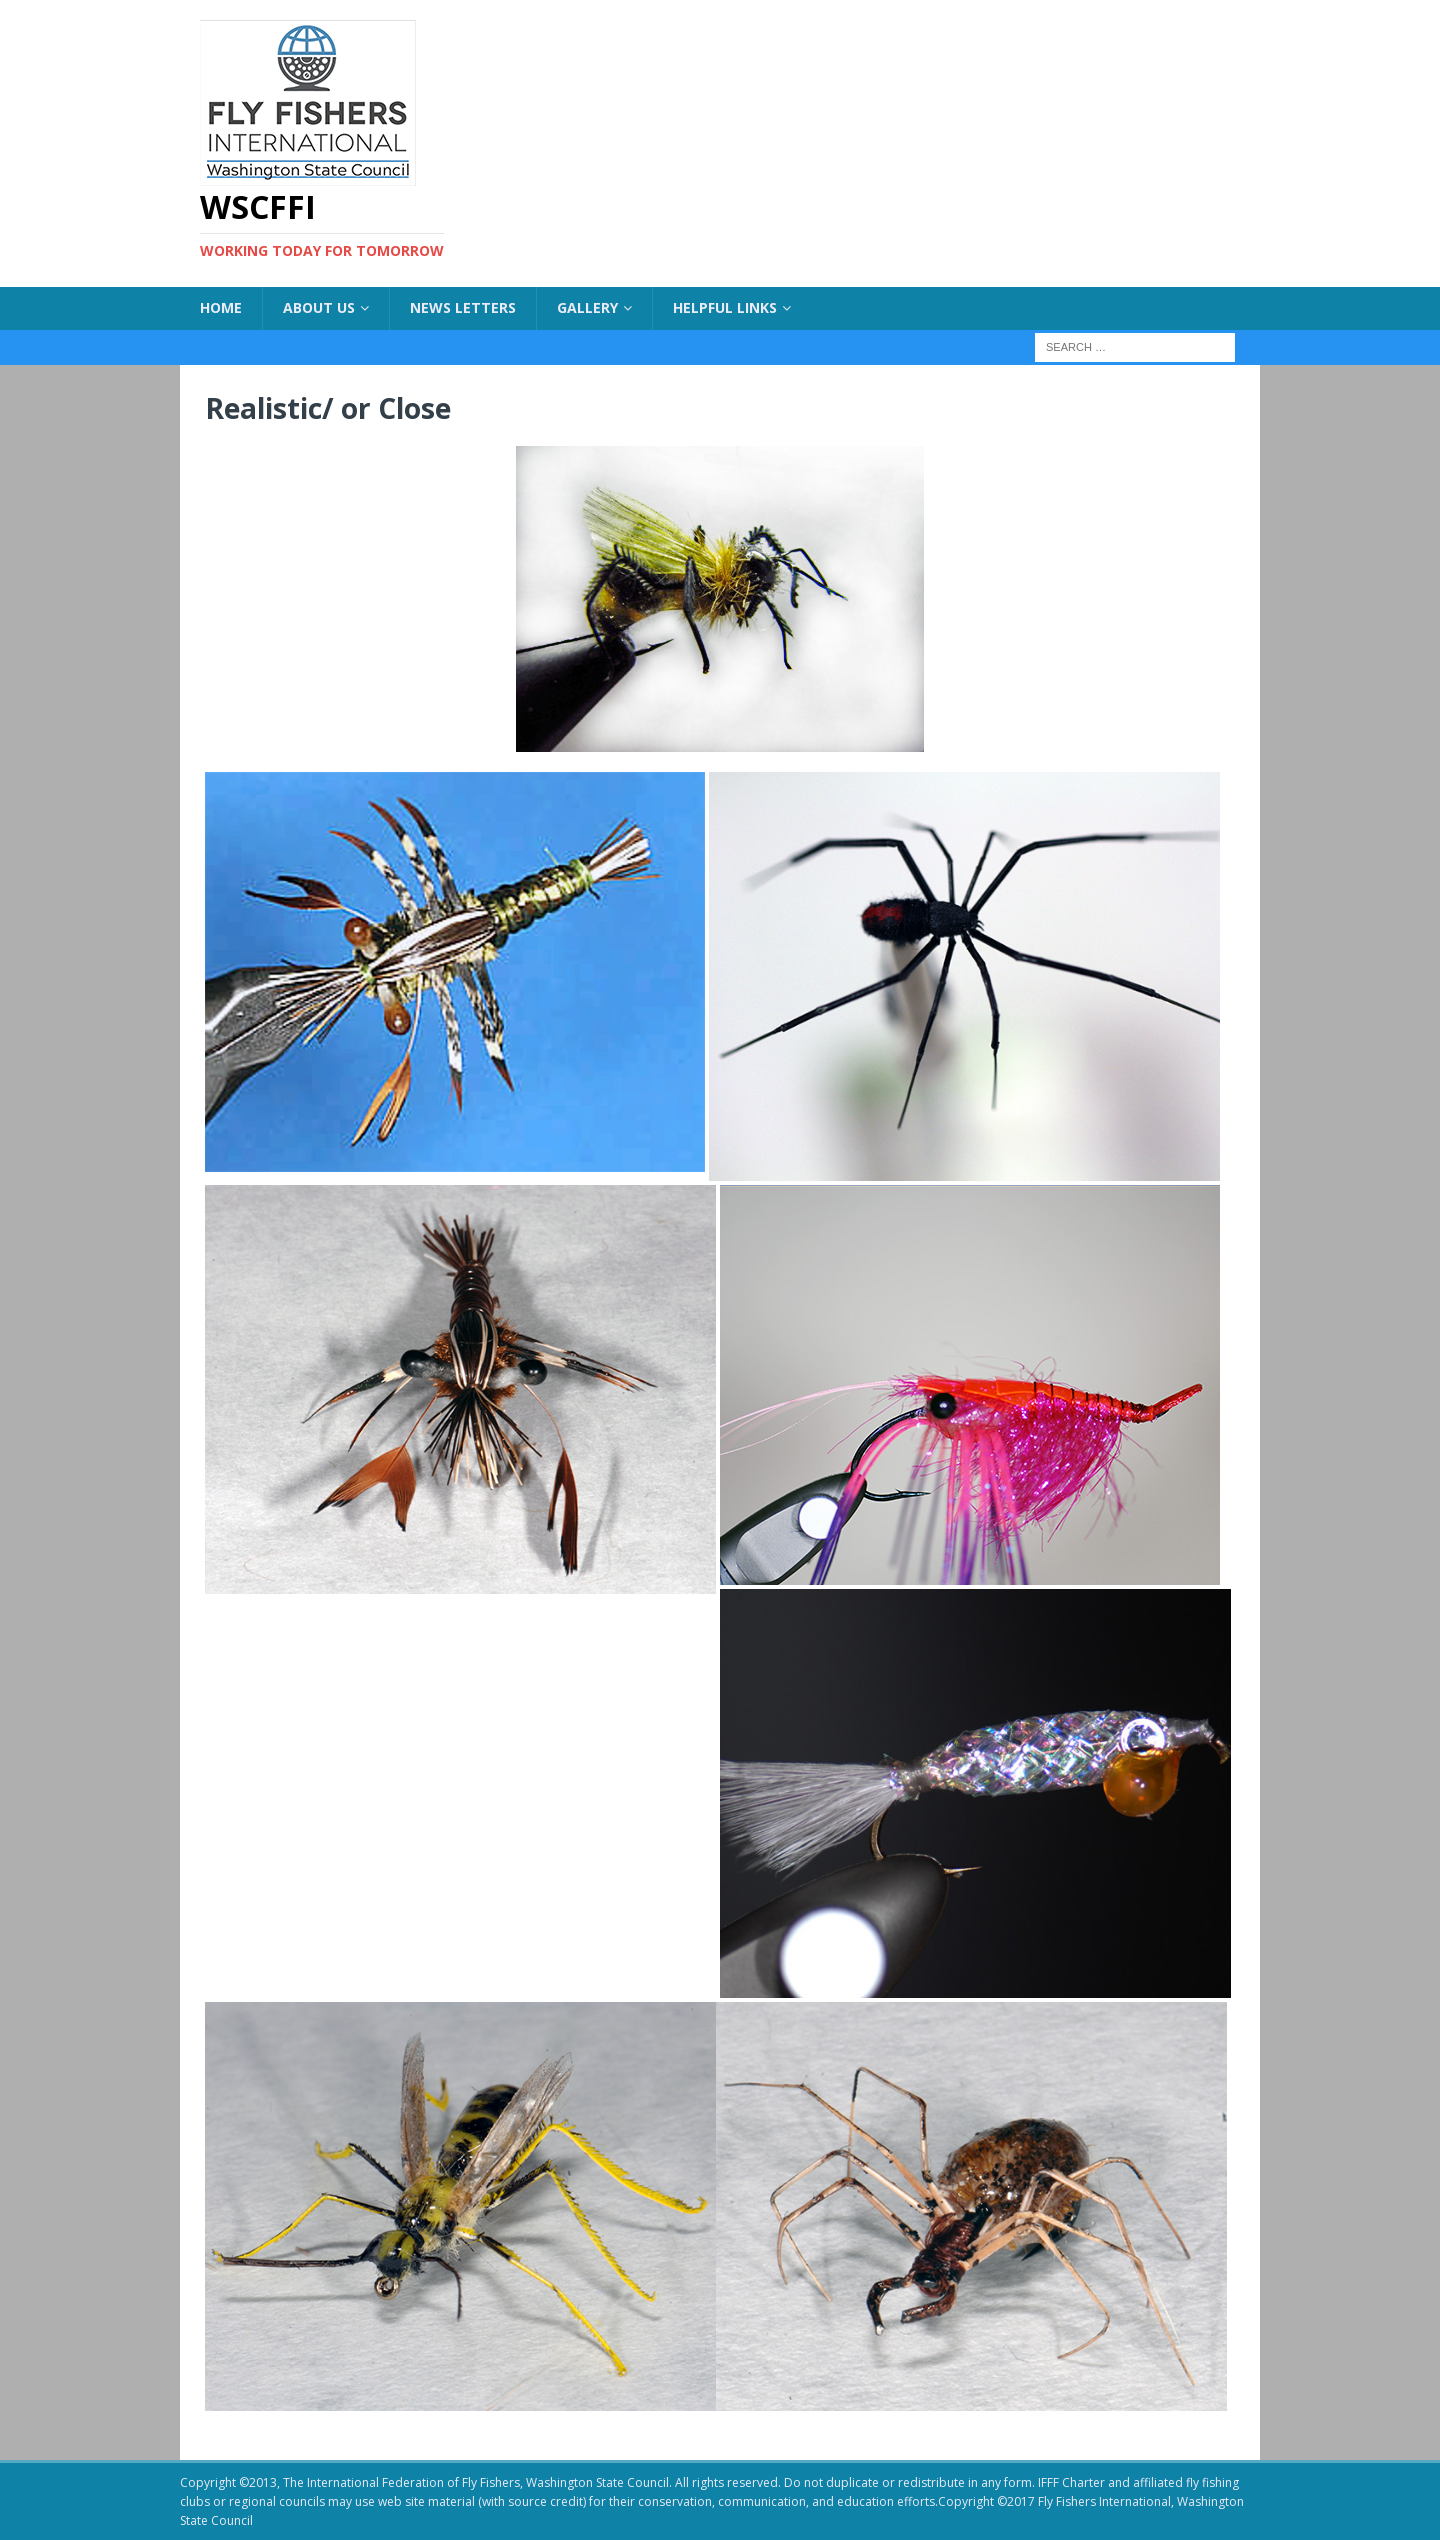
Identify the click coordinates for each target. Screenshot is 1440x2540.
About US (319, 307)
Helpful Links (725, 307)
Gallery (587, 307)
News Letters (463, 307)
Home (221, 307)
